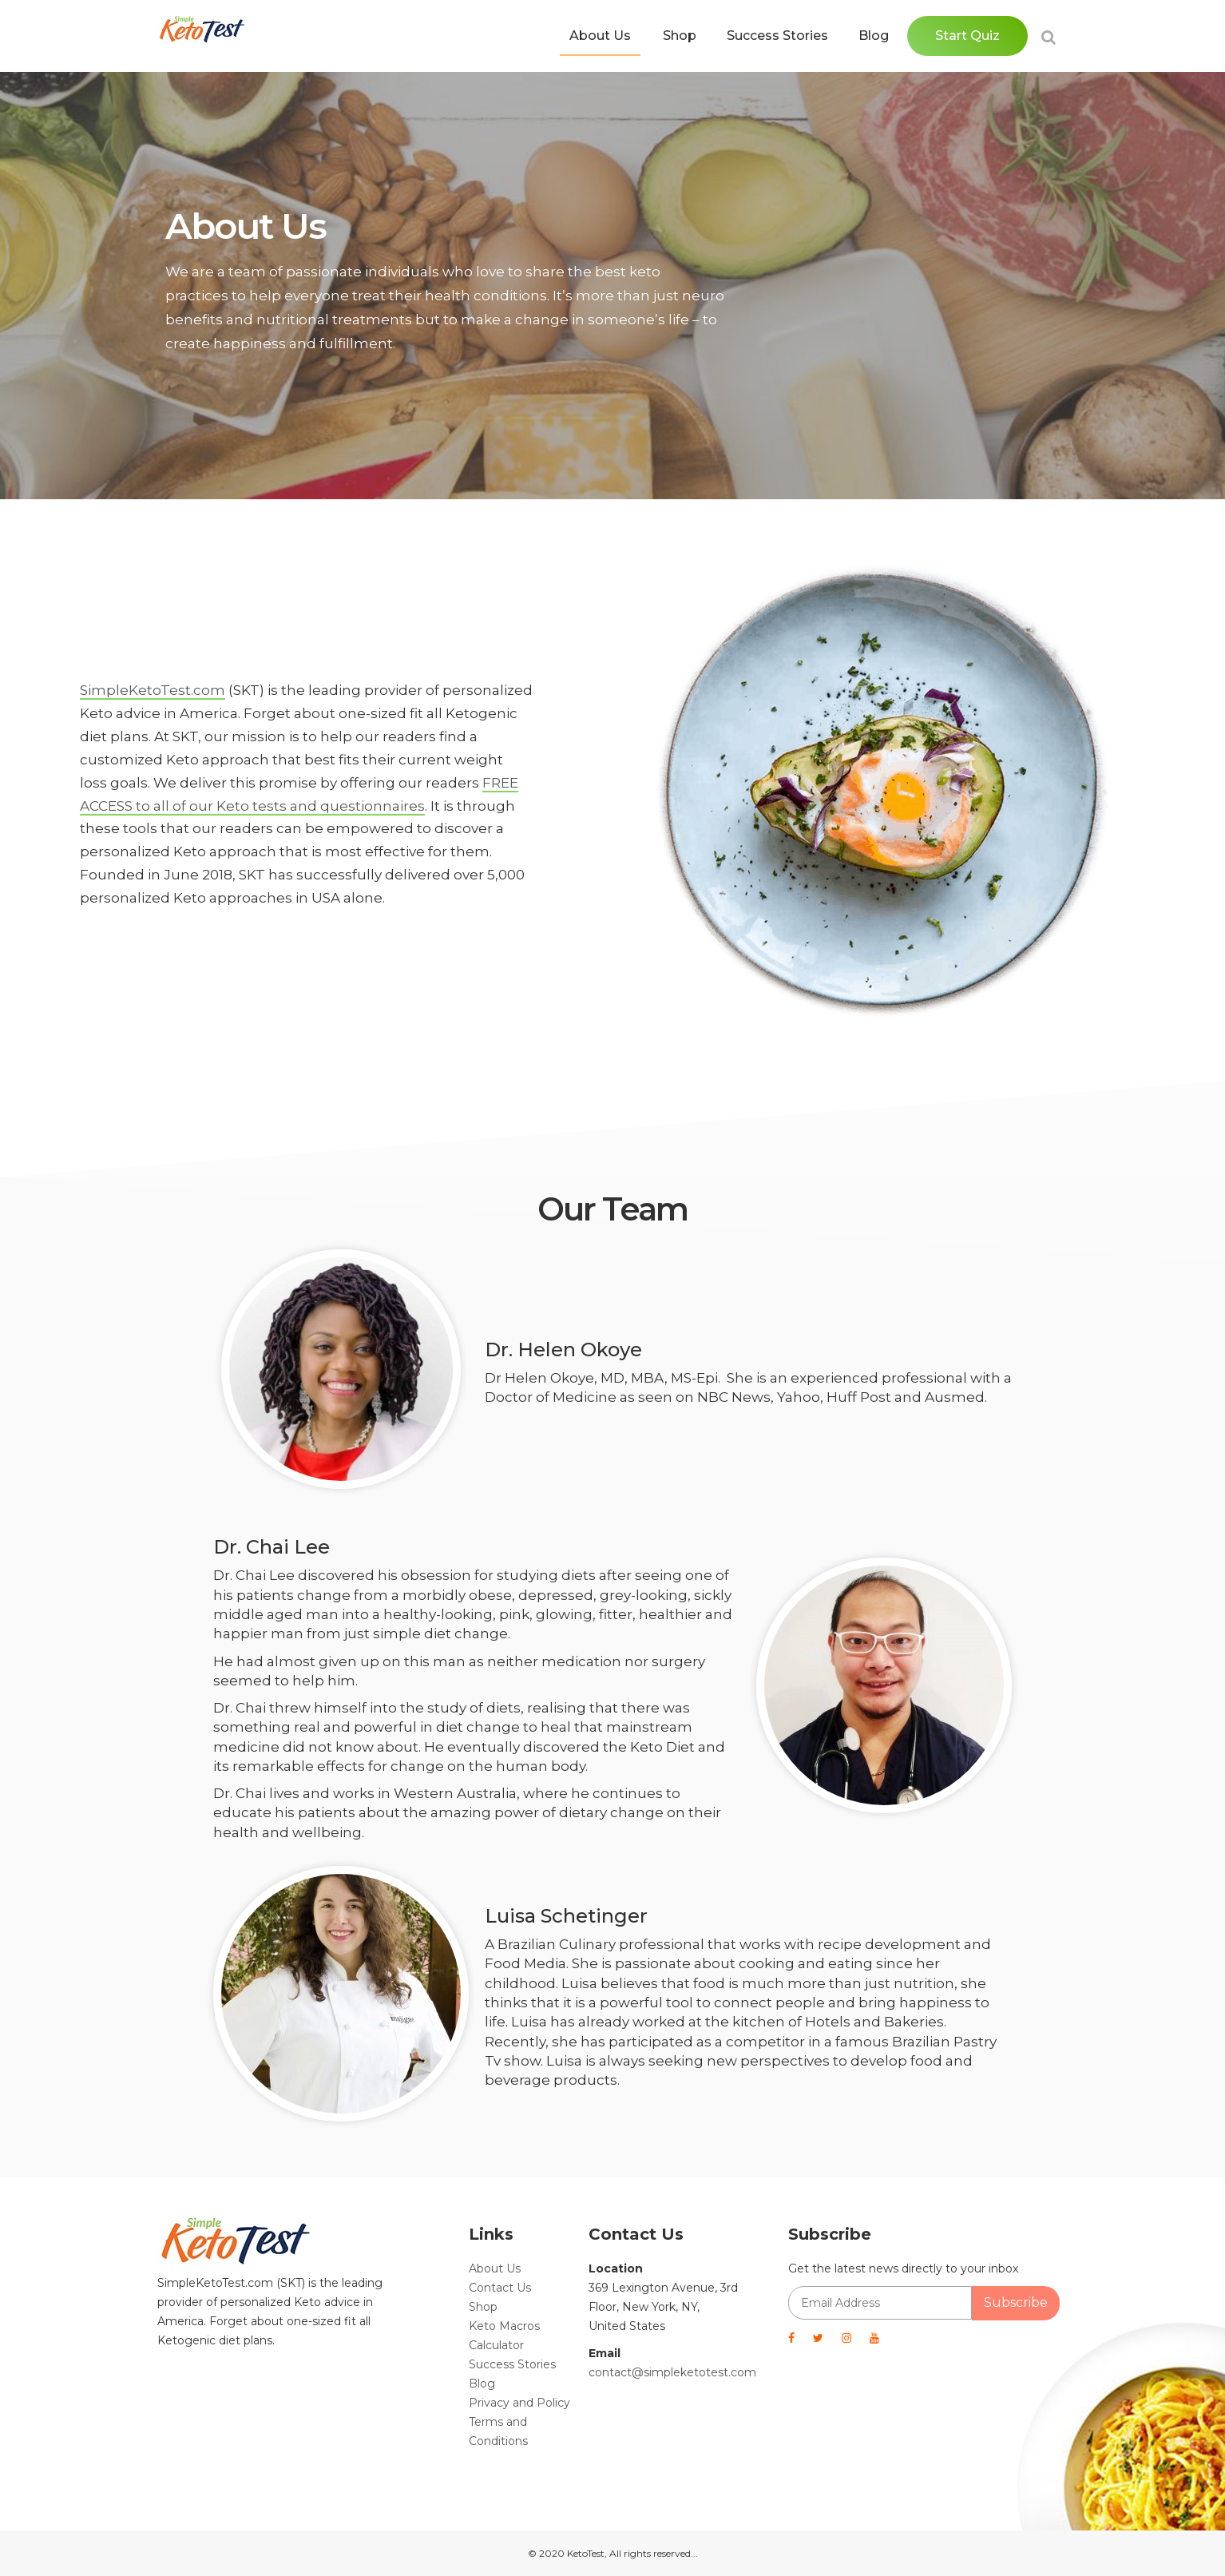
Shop (679, 35)
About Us (600, 35)
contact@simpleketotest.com (672, 2372)
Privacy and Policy (519, 2402)
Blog (873, 35)
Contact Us (500, 2287)
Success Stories (777, 35)
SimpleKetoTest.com (152, 690)
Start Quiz (967, 35)
